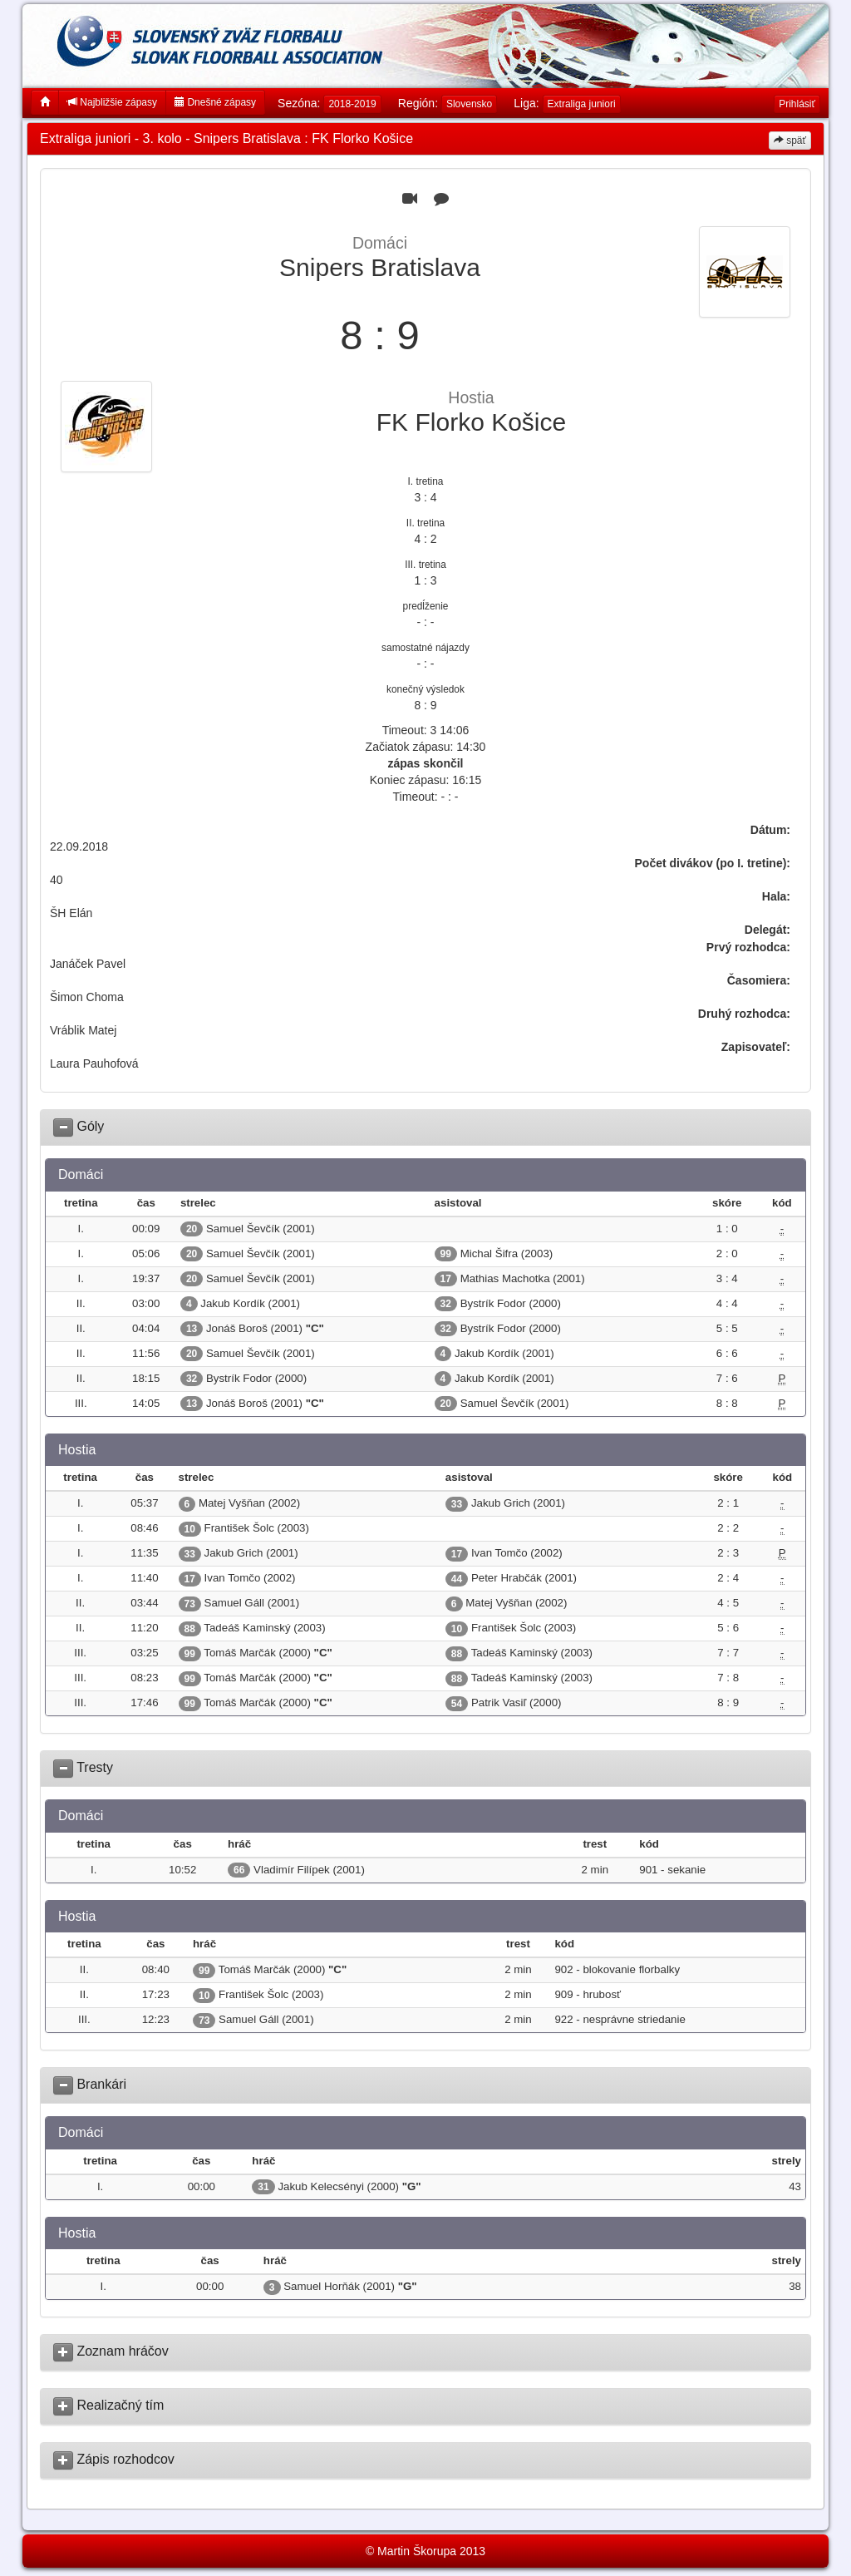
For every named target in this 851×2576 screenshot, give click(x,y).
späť (790, 140)
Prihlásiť (797, 104)
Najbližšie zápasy (112, 102)
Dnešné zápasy (215, 102)
